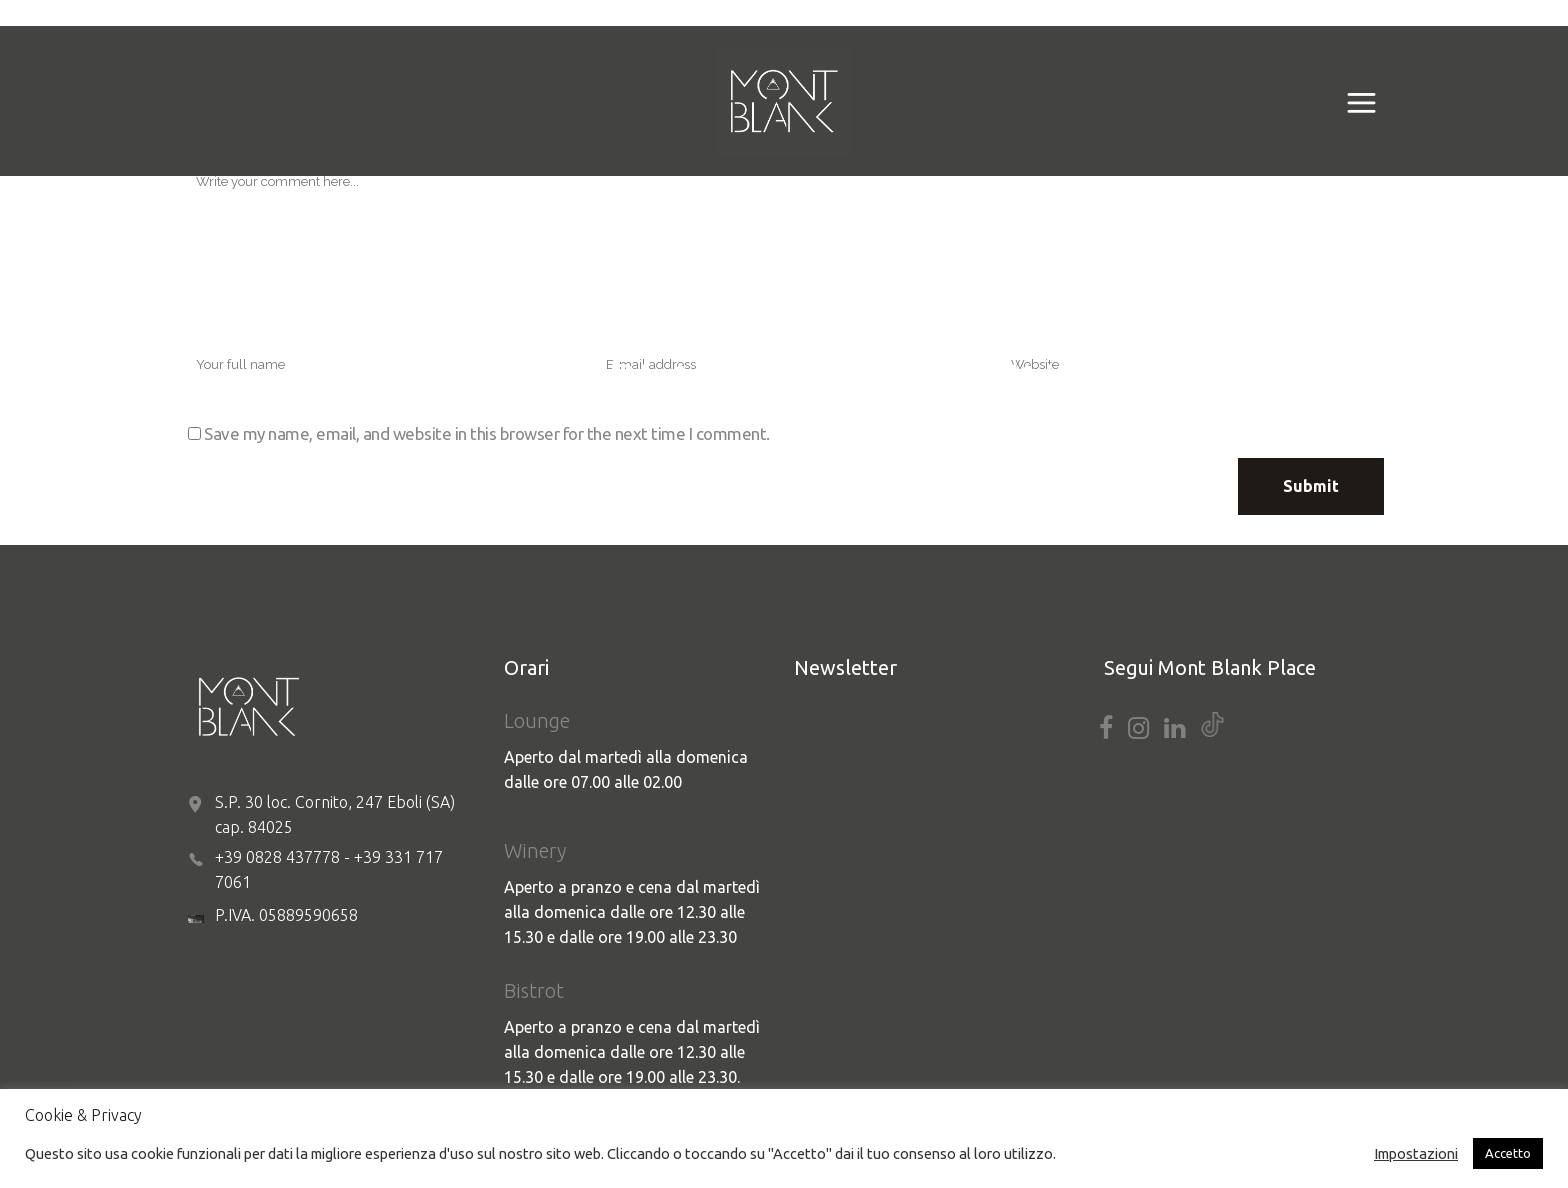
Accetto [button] (1508, 1153)
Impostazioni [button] (1416, 1153)
